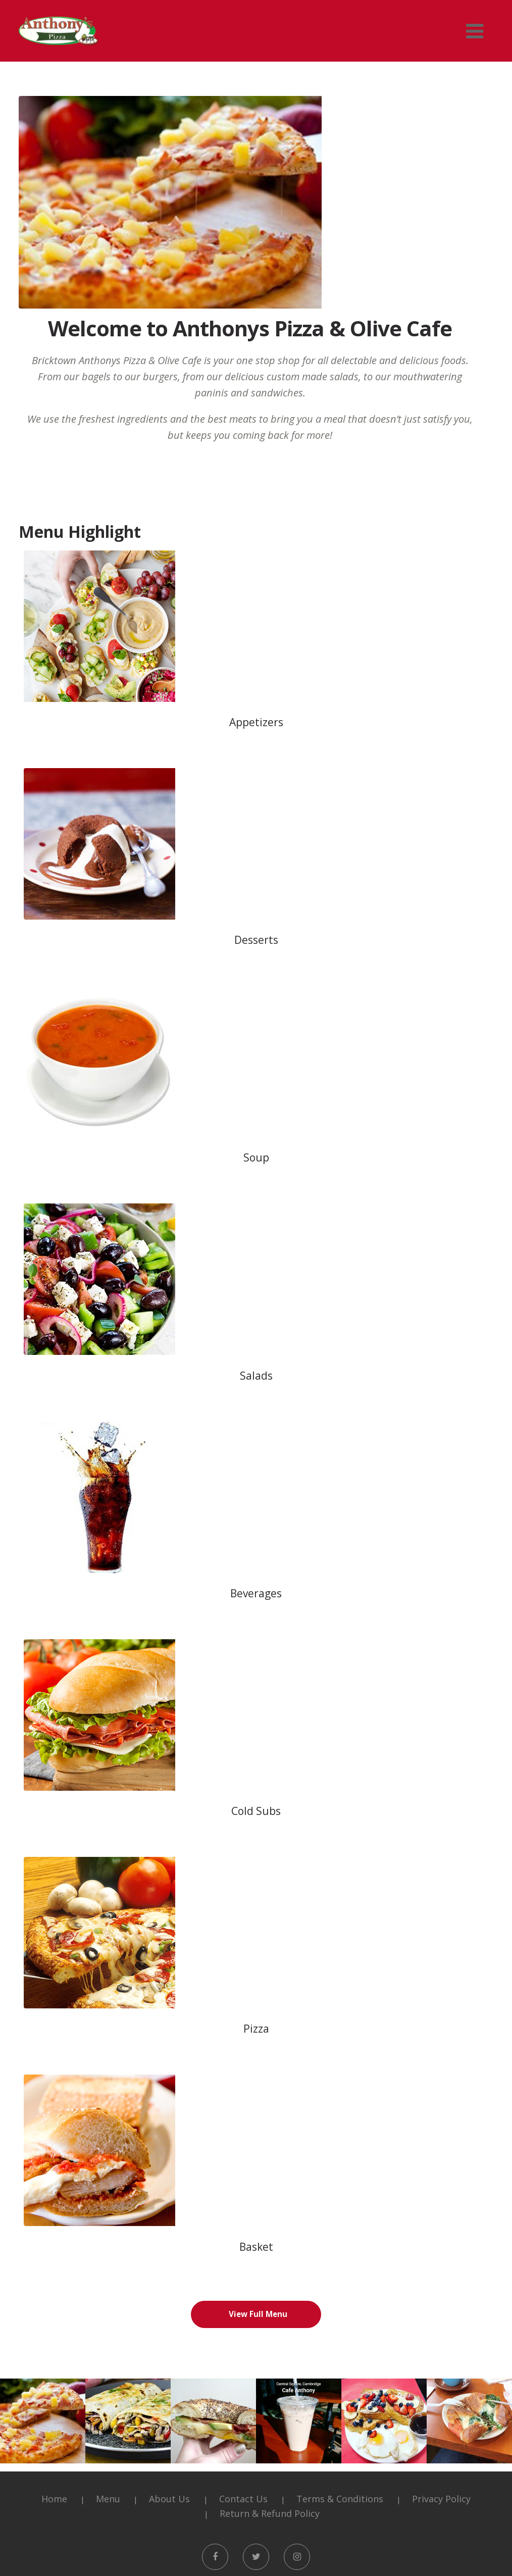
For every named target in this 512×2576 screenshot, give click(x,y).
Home (54, 2188)
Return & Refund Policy (270, 2203)
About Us (169, 2188)
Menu (108, 2188)
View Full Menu (258, 2003)
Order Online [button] (256, 2527)
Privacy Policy (441, 2188)
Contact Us (243, 2188)
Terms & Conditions (339, 2188)
